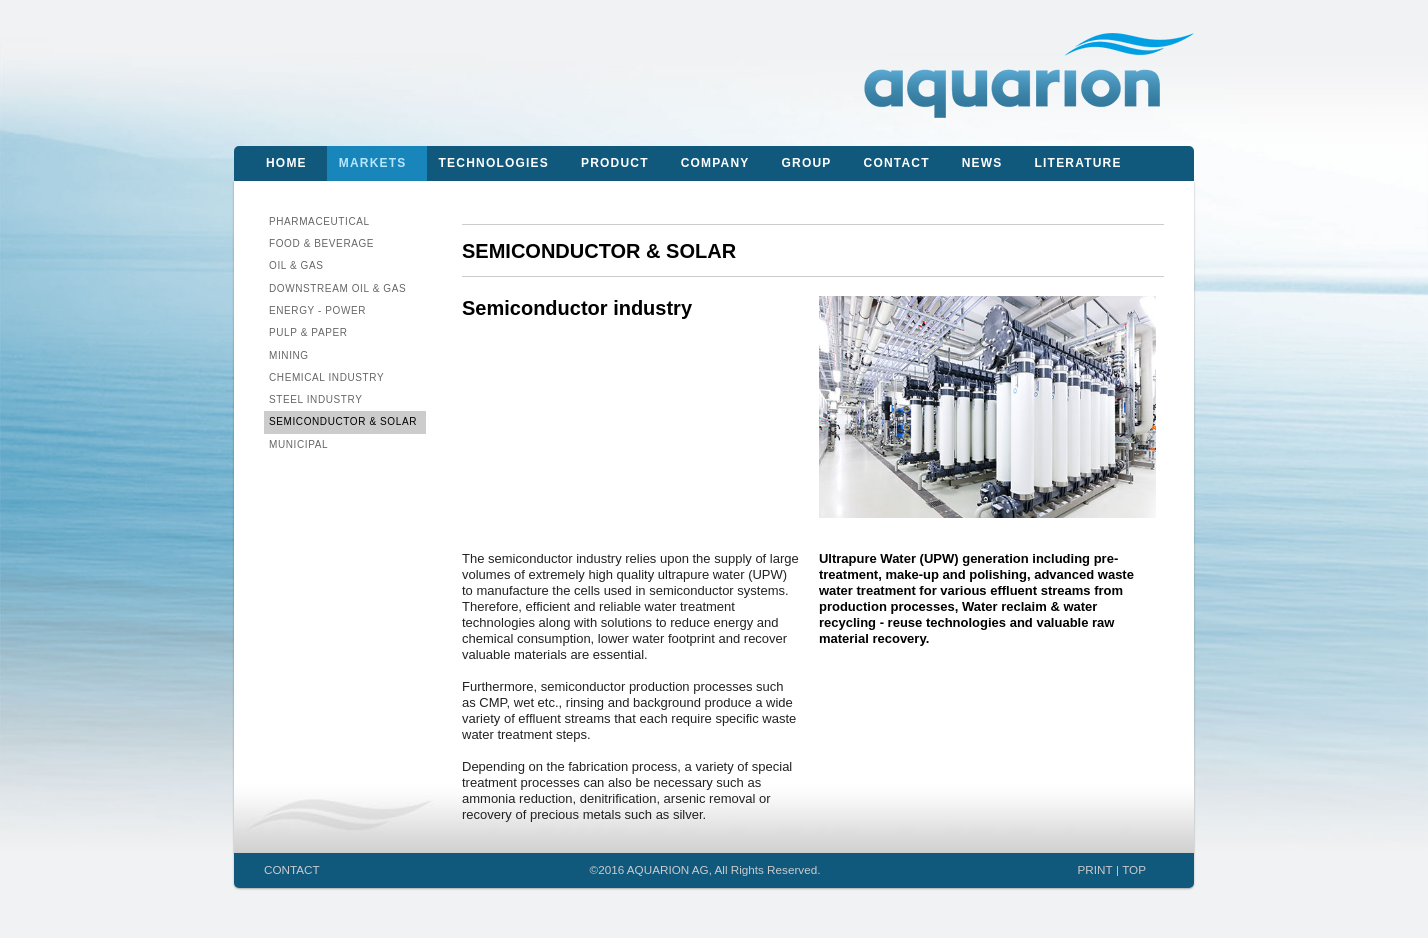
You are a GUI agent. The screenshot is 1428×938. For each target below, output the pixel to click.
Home (286, 163)
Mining (289, 355)
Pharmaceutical (319, 221)
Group (807, 163)
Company (715, 163)
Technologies (494, 163)
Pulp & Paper (308, 332)
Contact (897, 163)
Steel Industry (315, 399)
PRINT (1095, 869)
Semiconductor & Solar (343, 421)
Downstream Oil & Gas (337, 288)
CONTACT (292, 869)
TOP (1134, 869)
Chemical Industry (326, 377)
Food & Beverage (321, 243)
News (982, 163)
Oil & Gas (296, 265)
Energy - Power (317, 310)
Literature (1078, 163)
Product (615, 163)
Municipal (298, 444)
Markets (373, 163)
